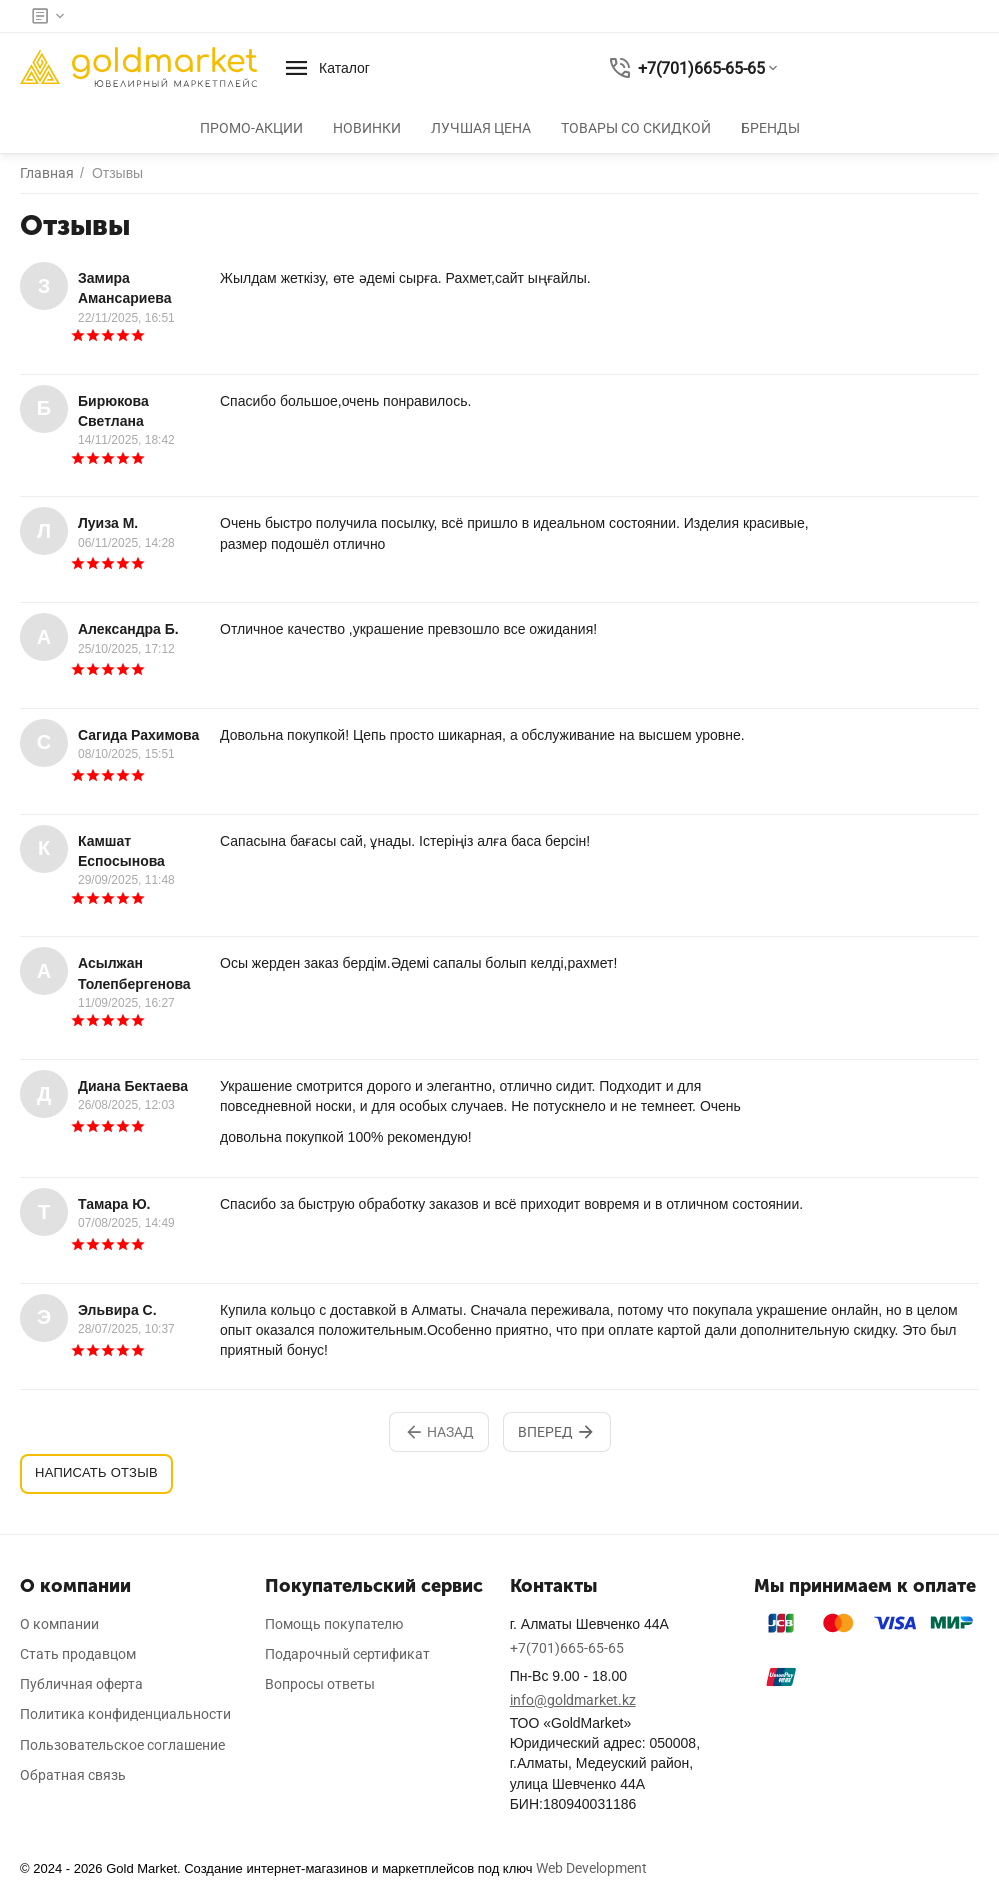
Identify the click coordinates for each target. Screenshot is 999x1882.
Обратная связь (73, 1775)
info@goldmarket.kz (573, 1700)
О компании (59, 1624)
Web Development (591, 1868)
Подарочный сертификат (347, 1654)
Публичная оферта (81, 1684)
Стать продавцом (78, 1654)
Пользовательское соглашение (122, 1745)
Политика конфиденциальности (125, 1714)
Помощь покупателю (334, 1624)
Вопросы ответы (320, 1684)
